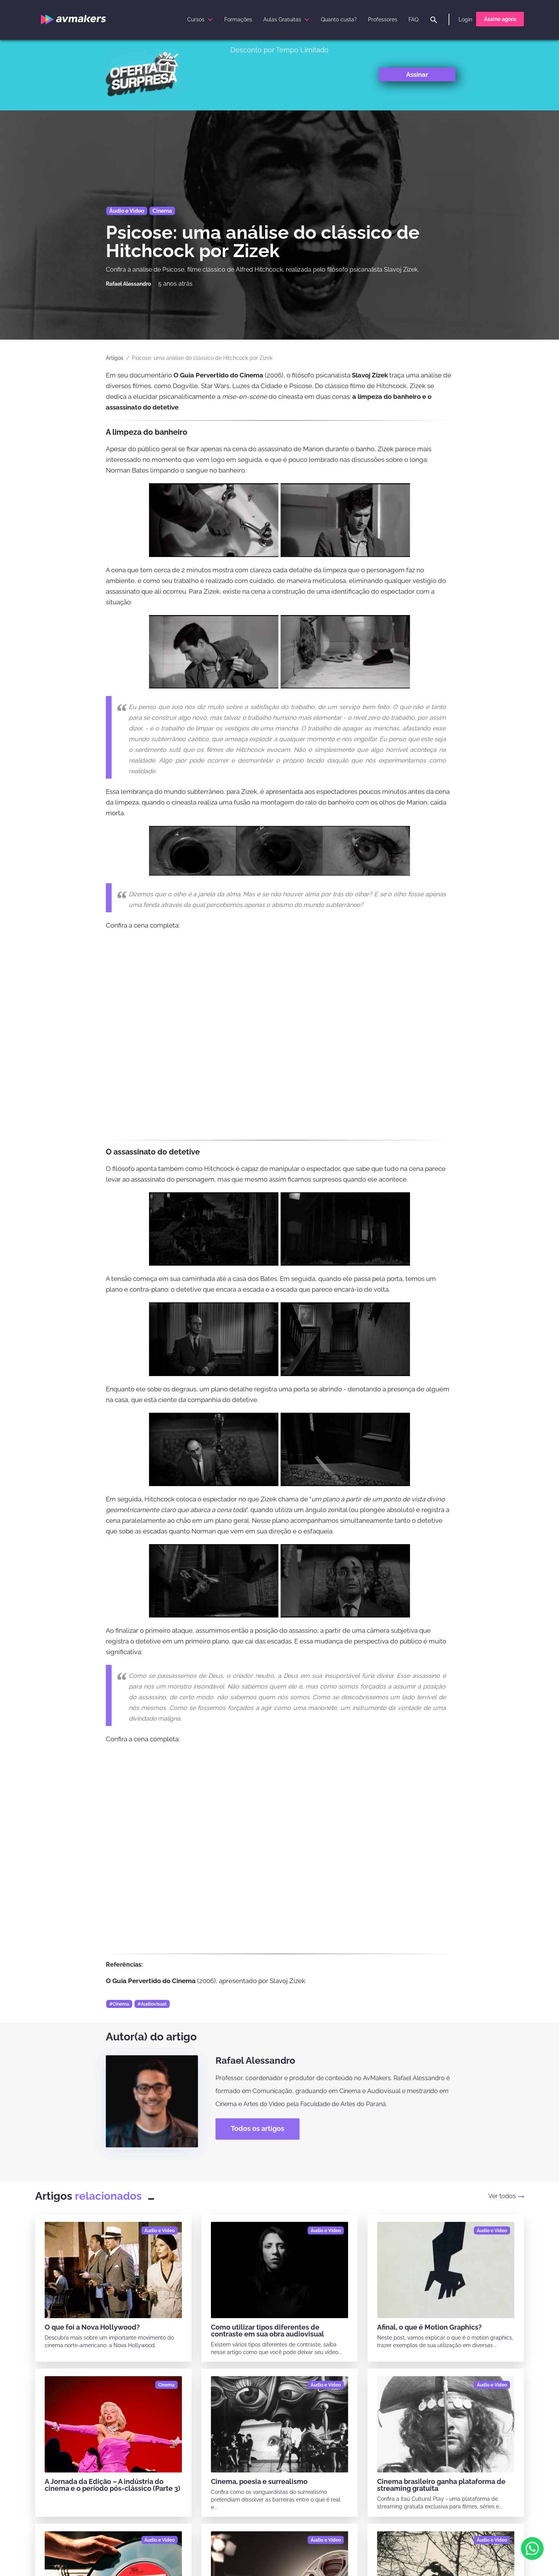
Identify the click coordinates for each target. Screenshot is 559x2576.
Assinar (417, 74)
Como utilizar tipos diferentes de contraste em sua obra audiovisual (267, 2330)
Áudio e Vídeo (126, 211)
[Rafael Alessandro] (128, 284)
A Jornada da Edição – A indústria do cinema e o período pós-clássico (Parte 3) (112, 2484)
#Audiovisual (152, 2004)
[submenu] (210, 19)
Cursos (200, 19)
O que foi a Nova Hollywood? (92, 2327)
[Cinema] (166, 2385)
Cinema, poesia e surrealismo (259, 2481)
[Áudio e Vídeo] (159, 2230)
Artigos (114, 358)
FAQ (413, 19)
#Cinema (119, 2004)
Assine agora (500, 19)
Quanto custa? (339, 19)
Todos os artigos (257, 2128)
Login (465, 19)
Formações (238, 19)
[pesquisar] (433, 20)
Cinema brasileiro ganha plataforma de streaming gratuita (441, 2484)
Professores (382, 19)
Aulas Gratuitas (287, 19)
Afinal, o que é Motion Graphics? (429, 2327)
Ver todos (506, 2196)
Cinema (162, 211)
